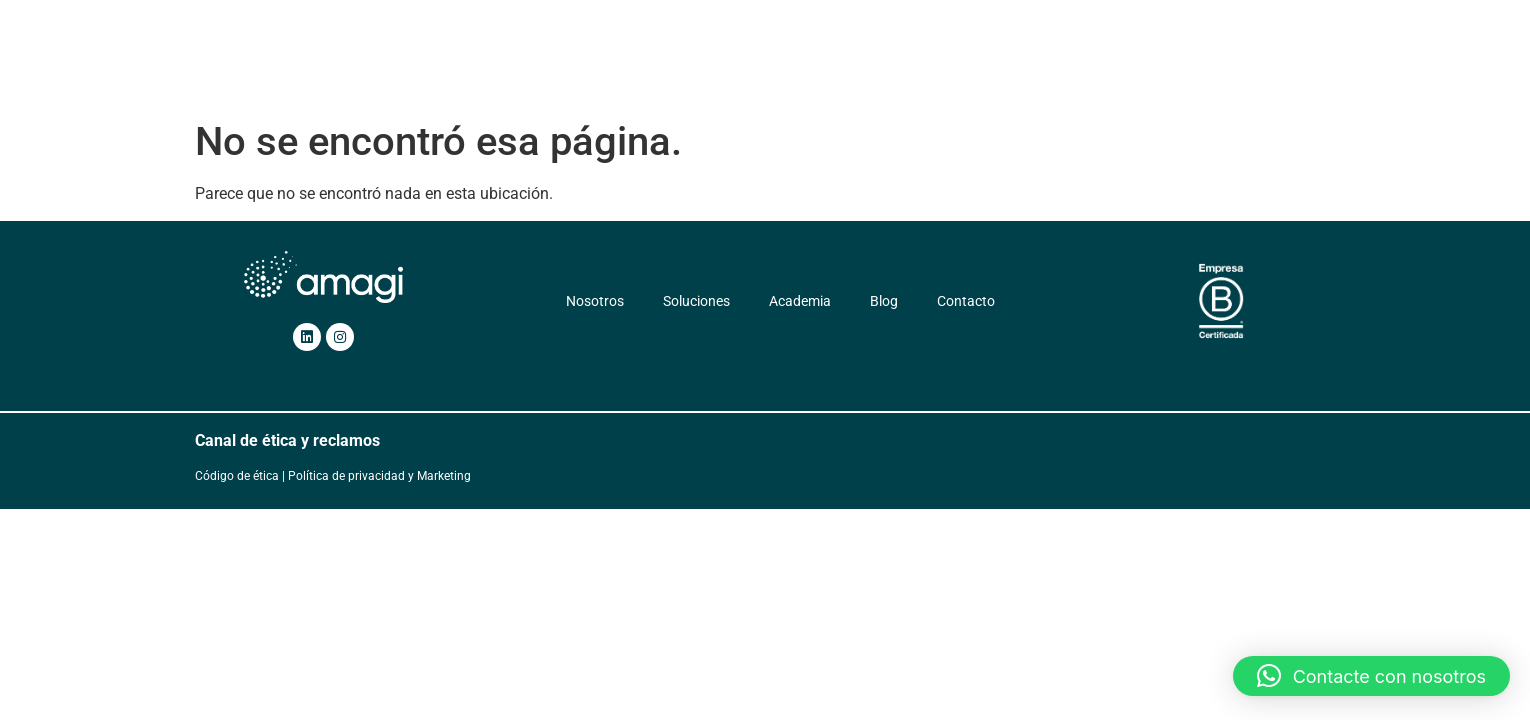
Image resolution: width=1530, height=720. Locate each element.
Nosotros (611, 67)
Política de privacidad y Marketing (379, 476)
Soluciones (703, 67)
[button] (1371, 676)
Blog (979, 67)
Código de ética (237, 476)
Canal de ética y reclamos (287, 440)
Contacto (1052, 67)
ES (1127, 67)
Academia (905, 67)
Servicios (805, 67)
